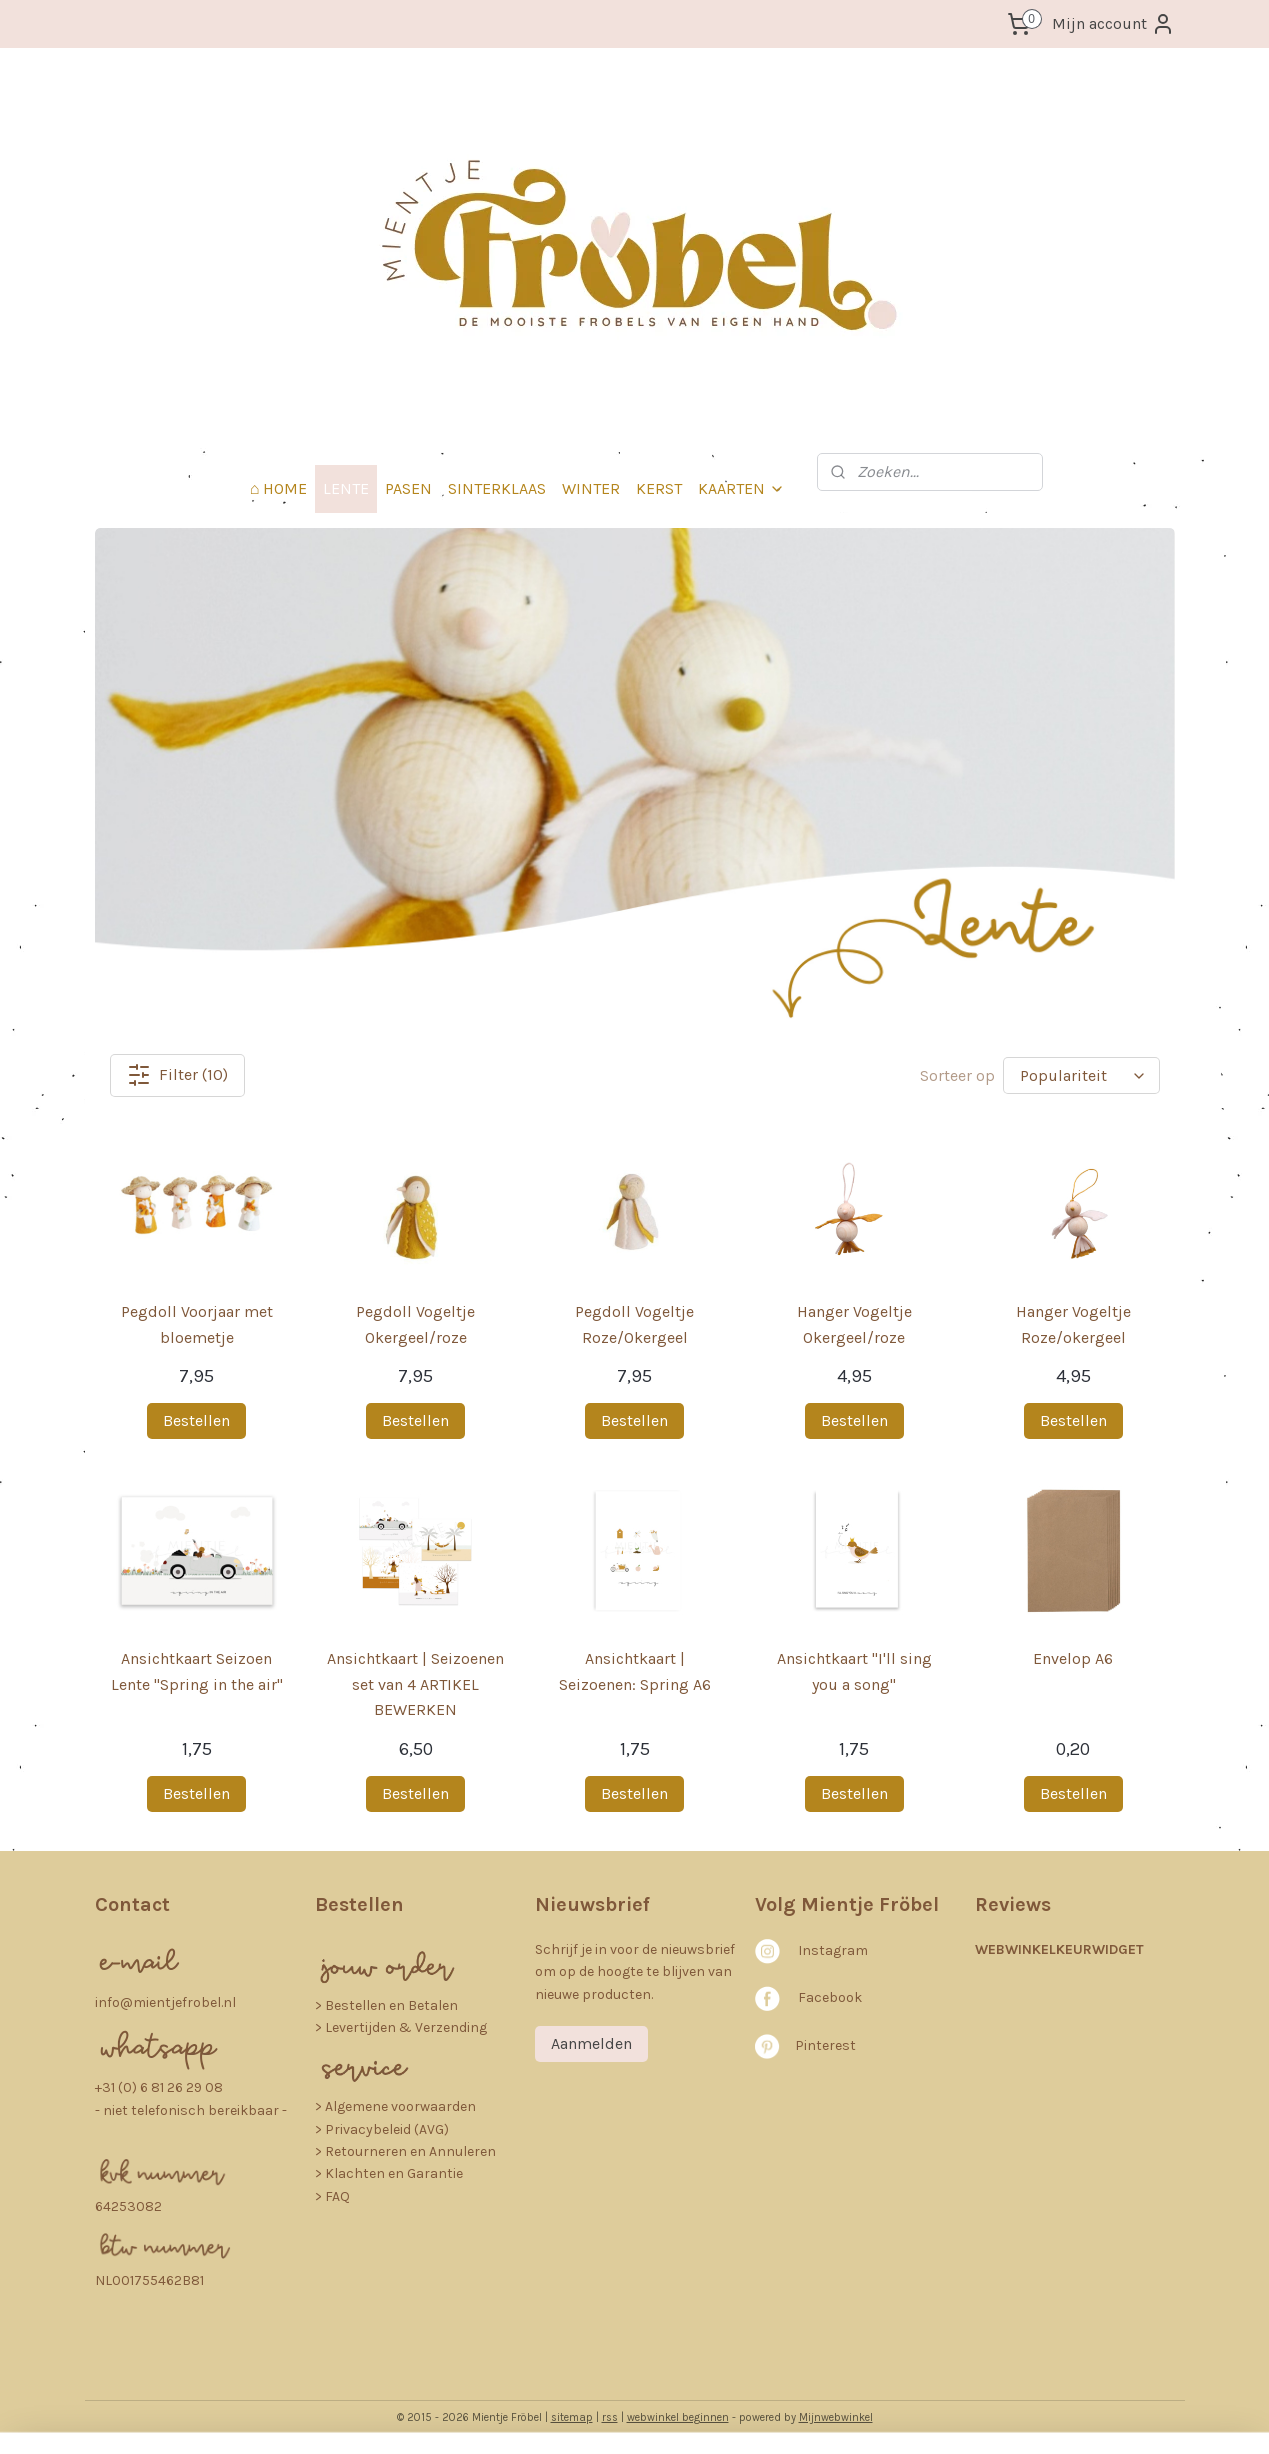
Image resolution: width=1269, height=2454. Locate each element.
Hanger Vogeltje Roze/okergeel (1072, 1324)
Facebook (830, 1997)
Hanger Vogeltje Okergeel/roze (853, 1324)
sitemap (572, 2417)
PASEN (408, 488)
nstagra (828, 1950)
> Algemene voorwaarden (395, 2106)
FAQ (337, 2196)
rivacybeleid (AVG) (391, 2129)
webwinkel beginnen (678, 2417)
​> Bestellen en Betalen (386, 2005)
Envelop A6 (1073, 1658)
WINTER (591, 488)
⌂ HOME (279, 488)
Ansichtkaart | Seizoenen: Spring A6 (634, 1671)
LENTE (346, 488)
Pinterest (825, 2045)
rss (610, 2417)
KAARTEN (741, 488)
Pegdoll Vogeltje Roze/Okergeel (634, 1324)
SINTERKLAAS (497, 488)
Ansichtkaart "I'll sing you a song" (853, 1671)
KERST (659, 488)
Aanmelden (591, 2043)
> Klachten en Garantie (389, 2173)
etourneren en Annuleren (415, 2151)
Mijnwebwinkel (836, 2417)
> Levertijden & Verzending (401, 2027)
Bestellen (196, 1420)
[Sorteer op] (1081, 1075)
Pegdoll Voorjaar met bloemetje (196, 1324)
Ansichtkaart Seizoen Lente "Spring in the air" (196, 1671)
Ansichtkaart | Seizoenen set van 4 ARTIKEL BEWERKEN (415, 1684)
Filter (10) (177, 1075)
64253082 (128, 2206)
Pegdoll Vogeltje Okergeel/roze (415, 1324)
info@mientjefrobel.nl (165, 2002)
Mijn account (1113, 24)
